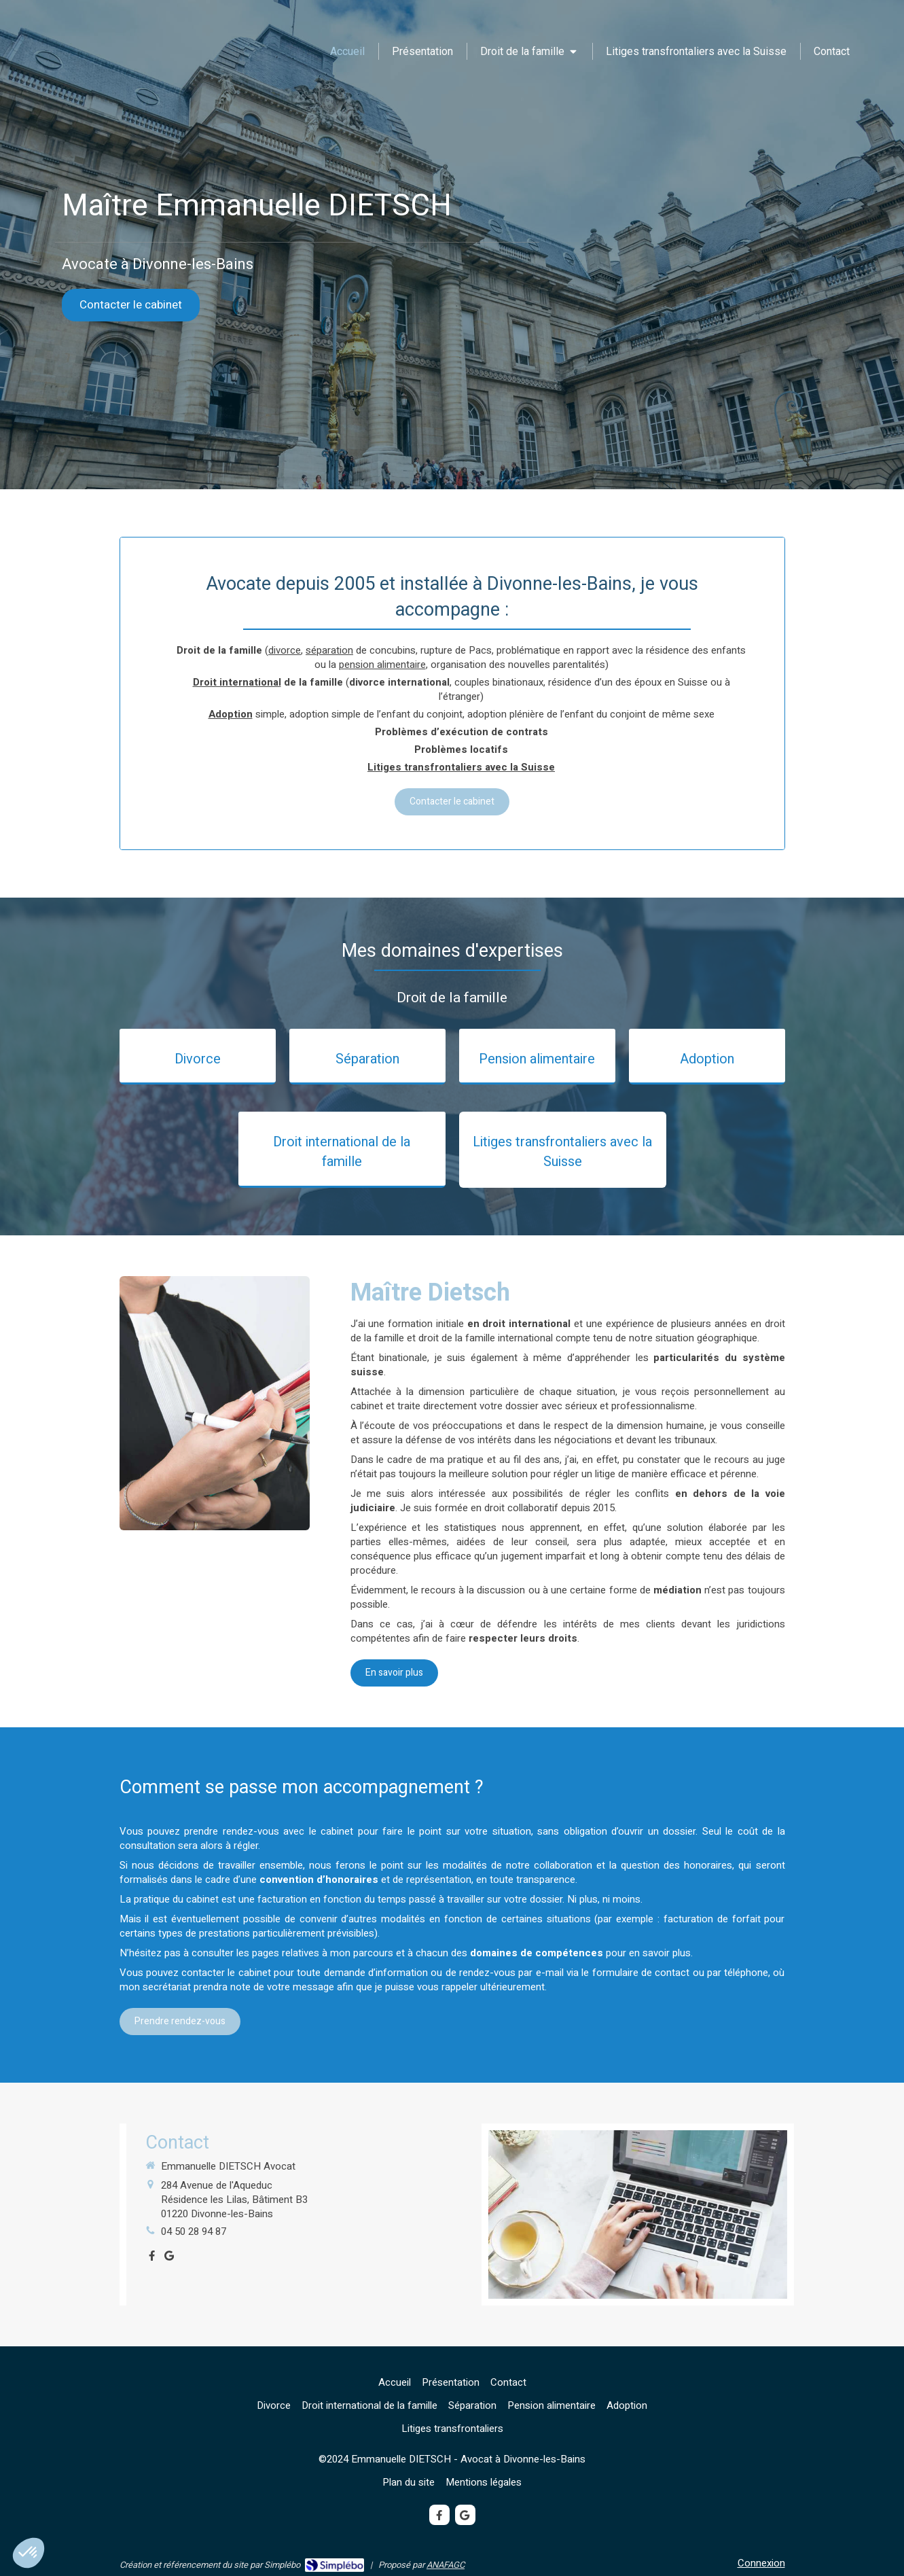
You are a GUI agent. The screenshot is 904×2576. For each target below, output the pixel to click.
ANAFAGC (446, 2564)
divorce (284, 650)
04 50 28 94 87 (193, 2231)
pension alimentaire (382, 664)
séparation (329, 650)
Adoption (231, 714)
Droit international (237, 682)
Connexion (761, 2563)
